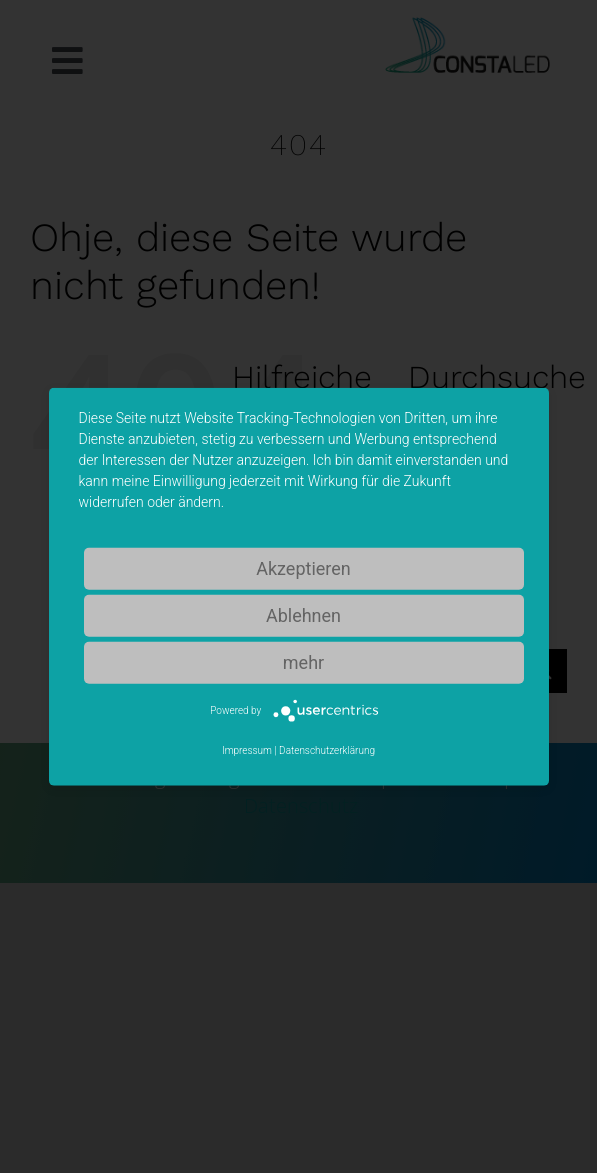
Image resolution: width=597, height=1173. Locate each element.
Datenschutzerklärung (327, 750)
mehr (303, 661)
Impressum (247, 750)
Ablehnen (303, 614)
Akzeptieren (303, 567)
